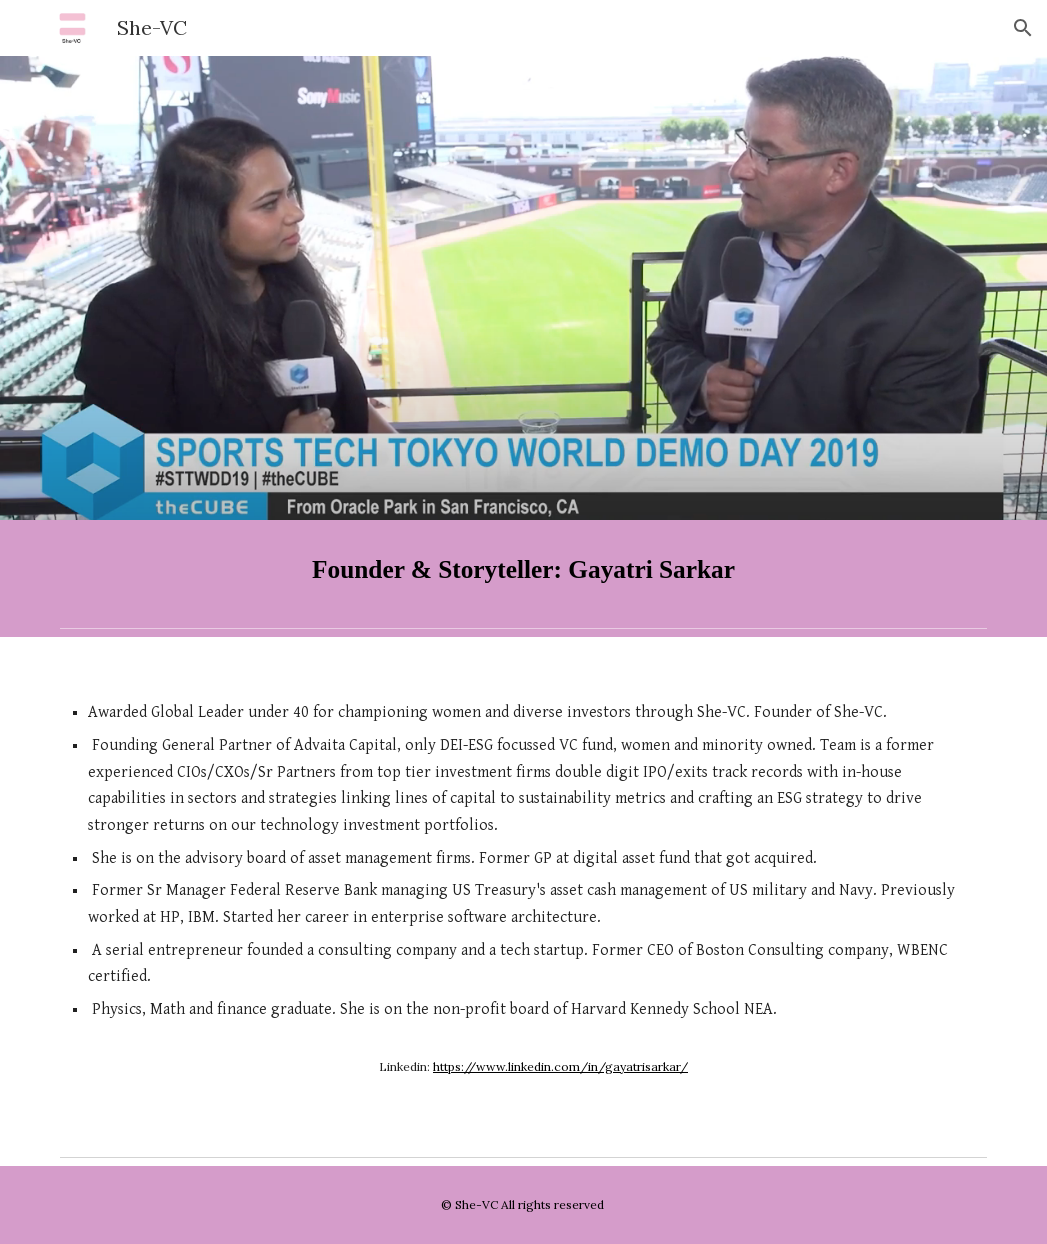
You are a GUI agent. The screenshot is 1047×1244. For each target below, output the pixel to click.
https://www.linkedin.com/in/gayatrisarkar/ (560, 1066)
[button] (1023, 28)
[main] (523, 569)
